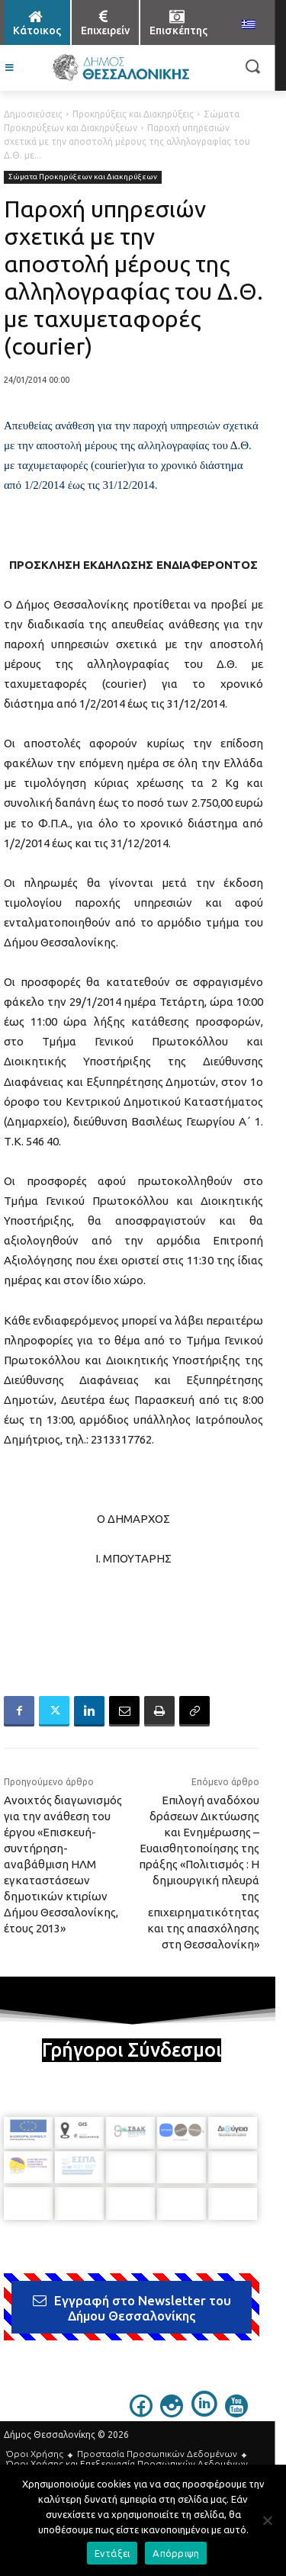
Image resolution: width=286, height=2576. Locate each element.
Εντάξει (112, 2553)
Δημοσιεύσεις (33, 114)
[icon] (141, 2413)
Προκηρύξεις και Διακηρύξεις (133, 114)
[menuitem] (248, 25)
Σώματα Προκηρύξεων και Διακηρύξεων (83, 177)
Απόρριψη (176, 2553)
